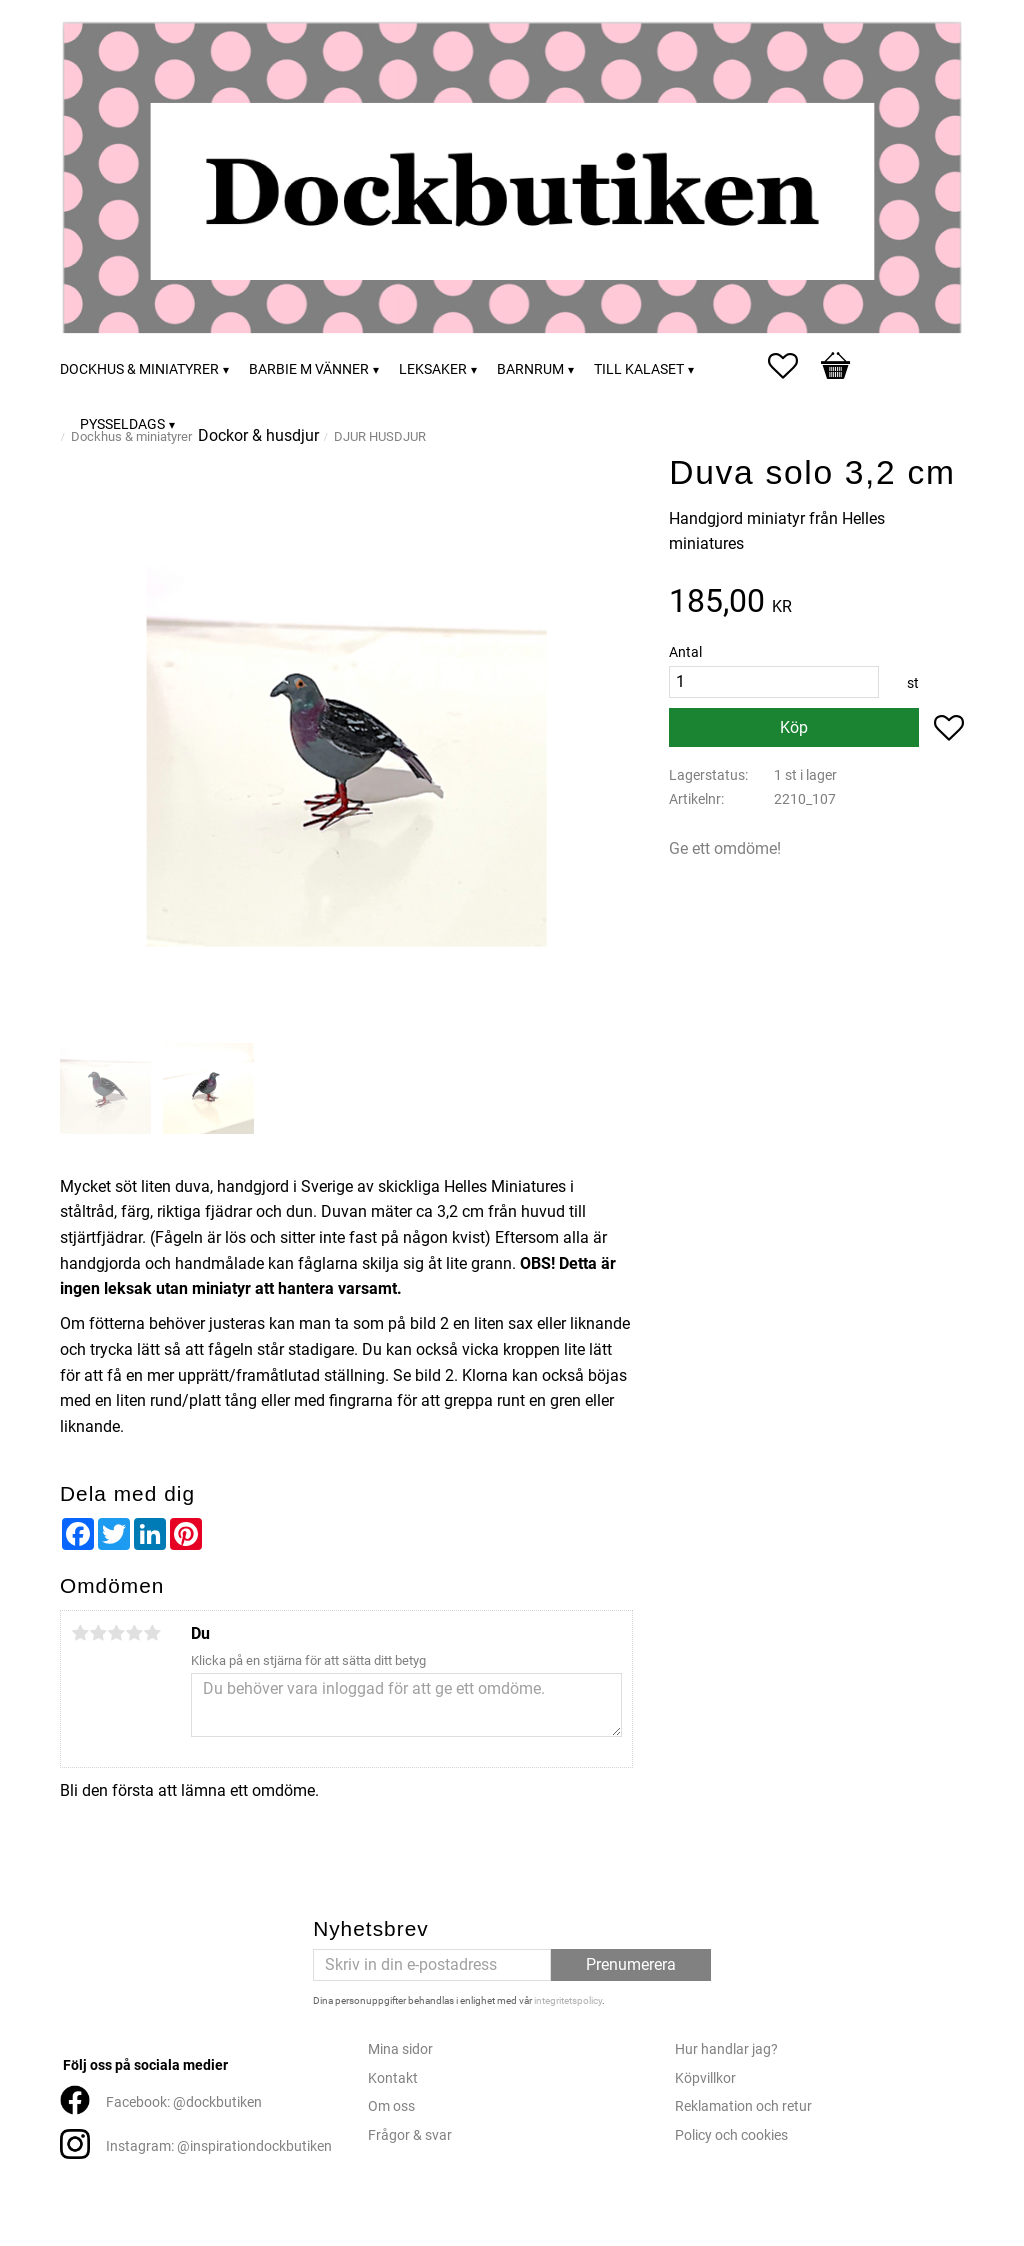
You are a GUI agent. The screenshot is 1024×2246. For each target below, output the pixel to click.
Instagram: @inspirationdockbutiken (219, 2146)
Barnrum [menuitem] (530, 369)
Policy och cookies (731, 2135)
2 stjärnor (98, 1633)
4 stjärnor (134, 1633)
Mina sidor (400, 2049)
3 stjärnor (116, 1633)
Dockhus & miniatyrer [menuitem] (139, 369)
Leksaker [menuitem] (433, 369)
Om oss (391, 2106)
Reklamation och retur (743, 2106)
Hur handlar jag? (726, 2049)
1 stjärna (80, 1633)
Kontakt (393, 2078)
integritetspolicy (568, 2000)
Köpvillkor (705, 2078)
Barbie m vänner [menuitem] (309, 369)
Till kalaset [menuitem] (639, 369)
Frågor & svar (410, 2135)
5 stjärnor (152, 1633)
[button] (793, 366)
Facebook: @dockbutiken (184, 2102)
